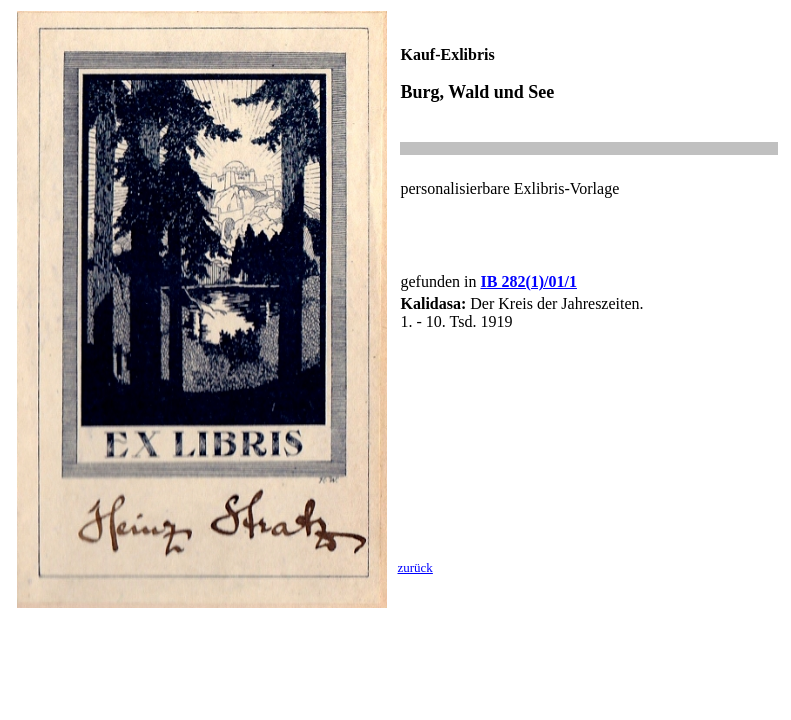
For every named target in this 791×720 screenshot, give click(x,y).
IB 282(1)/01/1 (528, 281)
